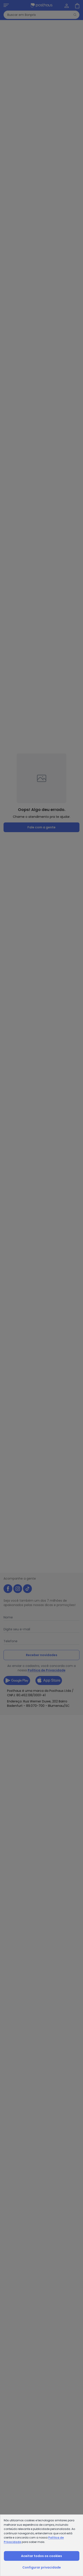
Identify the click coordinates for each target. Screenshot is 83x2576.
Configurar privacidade (41, 2567)
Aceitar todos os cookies (41, 2556)
